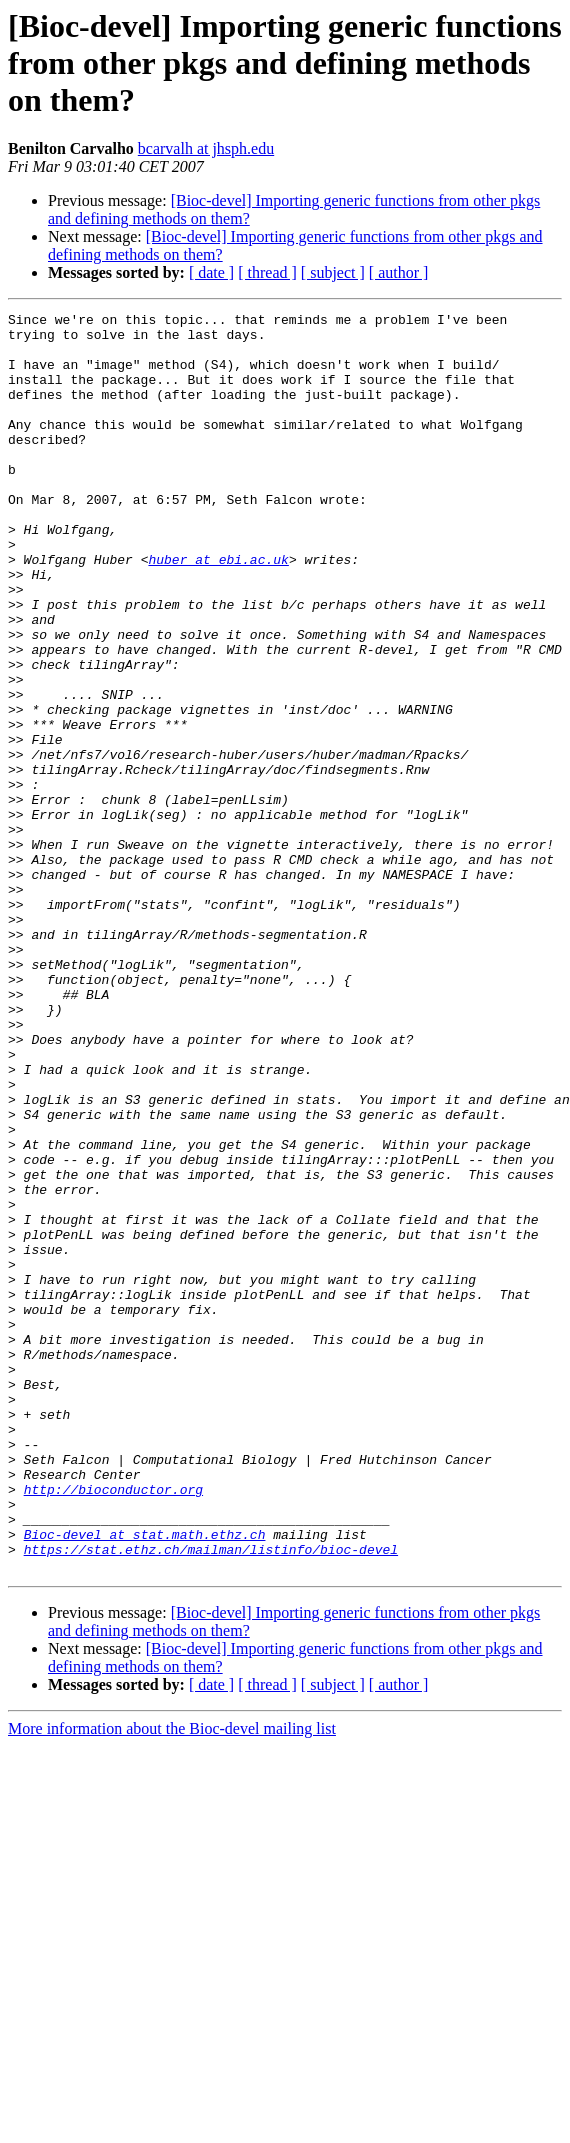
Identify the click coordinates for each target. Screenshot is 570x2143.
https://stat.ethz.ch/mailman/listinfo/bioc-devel (211, 1798)
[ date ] (211, 272)
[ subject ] (333, 272)
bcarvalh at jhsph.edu (206, 148)
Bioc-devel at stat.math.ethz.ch (145, 1780)
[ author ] (399, 272)
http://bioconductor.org (113, 1726)
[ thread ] (267, 272)
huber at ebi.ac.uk (218, 610)
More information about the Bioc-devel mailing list (172, 1980)
